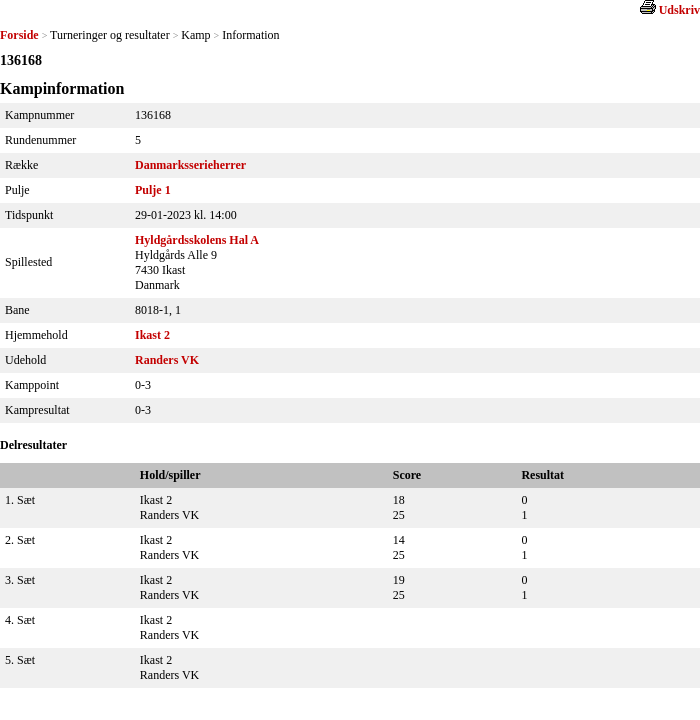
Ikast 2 (152, 335)
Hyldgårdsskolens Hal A (197, 240)
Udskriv (679, 10)
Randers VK (167, 360)
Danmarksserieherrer (190, 165)
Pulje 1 (153, 190)
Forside (19, 35)
